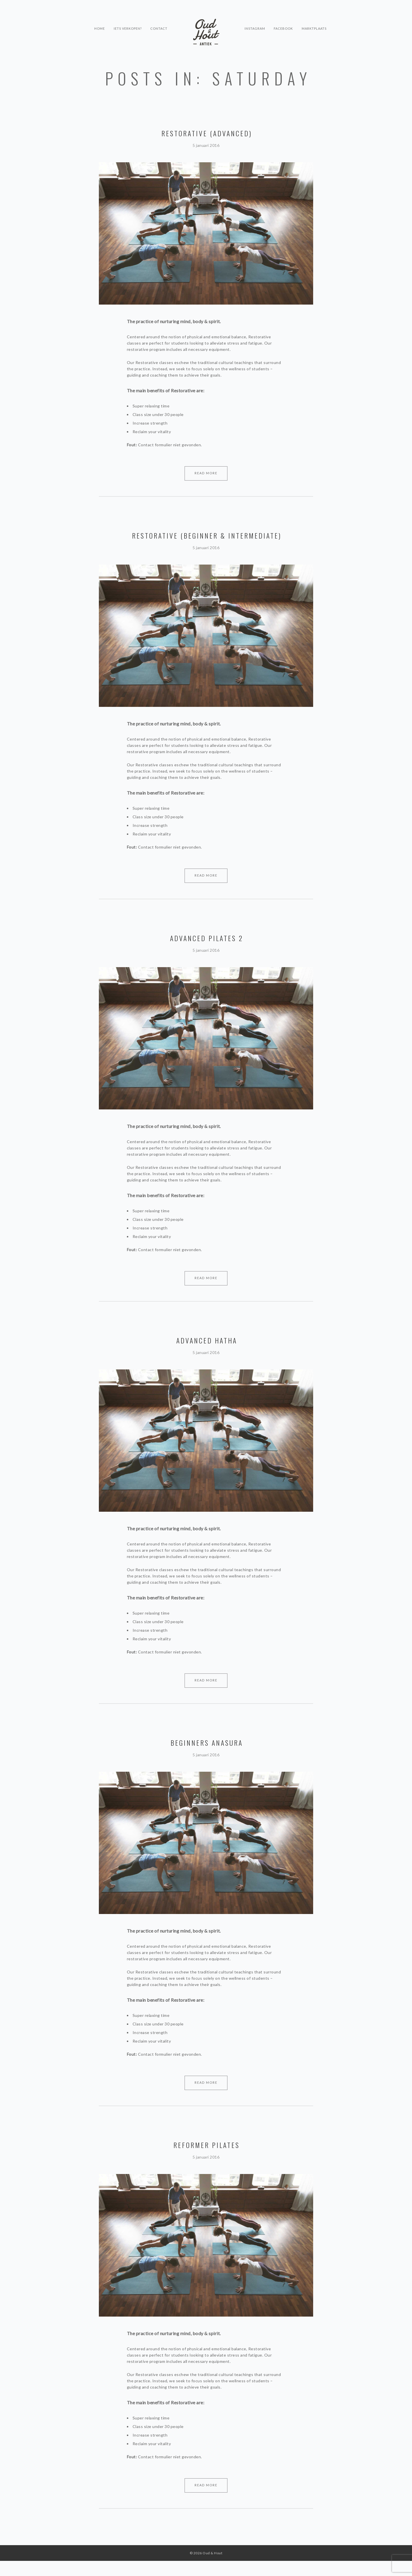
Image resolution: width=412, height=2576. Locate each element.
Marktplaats (315, 21)
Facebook (283, 21)
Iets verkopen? (127, 21)
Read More (206, 473)
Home (98, 21)
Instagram (255, 21)
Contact (158, 21)
